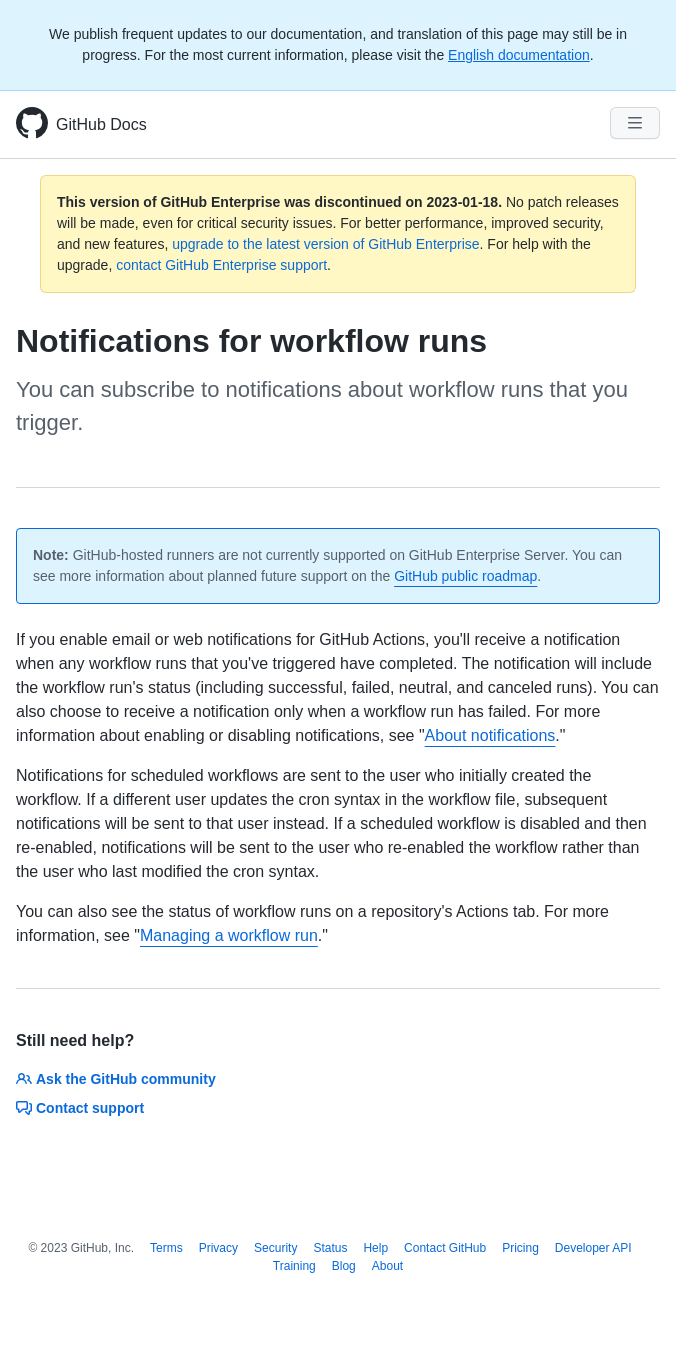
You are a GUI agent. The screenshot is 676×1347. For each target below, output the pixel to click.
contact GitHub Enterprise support (221, 265)
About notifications (490, 735)
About (387, 1266)
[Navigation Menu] (635, 123)
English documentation (519, 55)
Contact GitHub (445, 1248)
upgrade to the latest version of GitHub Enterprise (325, 244)
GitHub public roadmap (465, 576)
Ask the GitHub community (116, 1079)
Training (294, 1266)
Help (375, 1248)
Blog (344, 1266)
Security (275, 1248)
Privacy (218, 1248)
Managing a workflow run (229, 935)
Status (330, 1248)
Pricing (520, 1248)
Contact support (80, 1108)
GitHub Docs (101, 124)
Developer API (593, 1248)
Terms (166, 1248)
